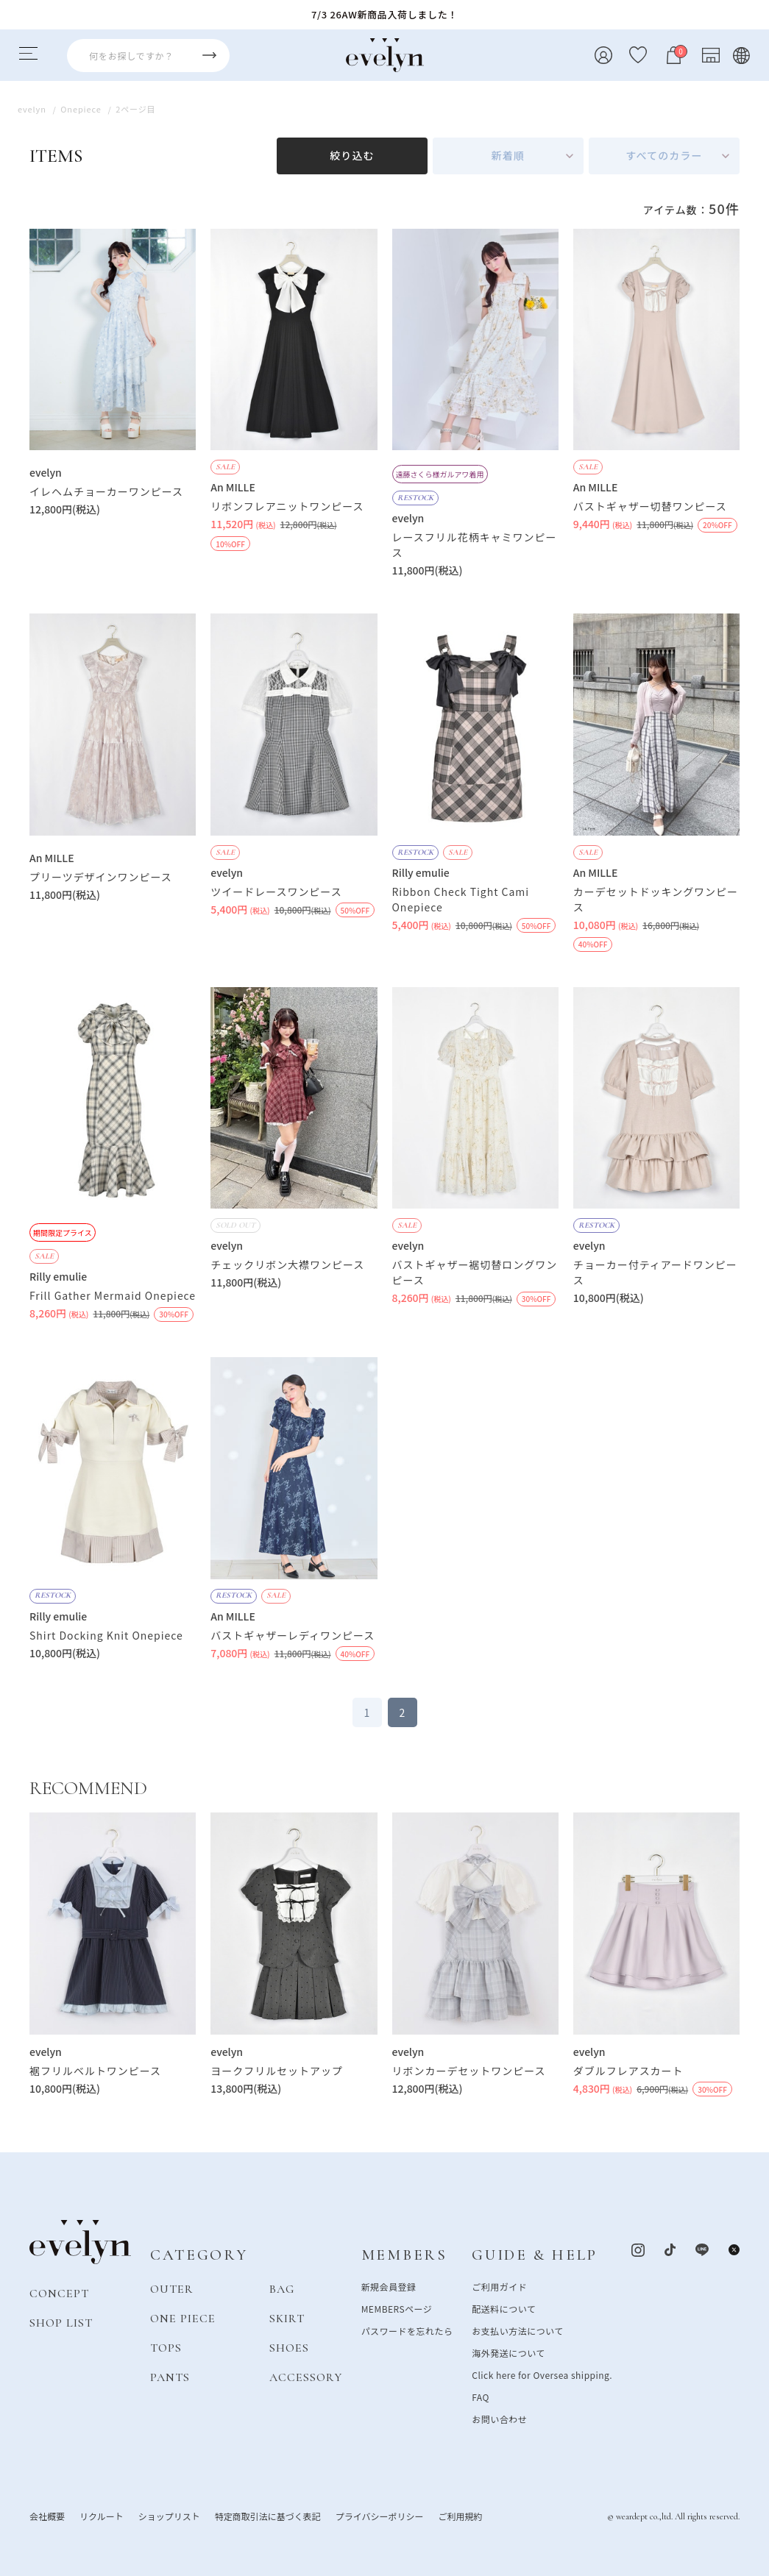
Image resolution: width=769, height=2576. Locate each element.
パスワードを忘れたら (407, 2330)
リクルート (101, 2516)
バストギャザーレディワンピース (292, 1635)
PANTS (170, 2377)
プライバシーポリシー (380, 2516)
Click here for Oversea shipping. (542, 2375)
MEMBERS (404, 2255)
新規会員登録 (389, 2286)
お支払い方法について (517, 2330)
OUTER (172, 2289)
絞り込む (352, 155)
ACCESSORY (305, 2377)
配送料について (504, 2308)
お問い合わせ (499, 2419)
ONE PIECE (183, 2318)
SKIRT (287, 2318)
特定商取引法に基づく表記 (268, 2516)
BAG (281, 2289)
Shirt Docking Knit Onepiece (106, 1635)
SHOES (289, 2348)
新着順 (508, 155)
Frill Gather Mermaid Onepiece (112, 1295)
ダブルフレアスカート (628, 2070)
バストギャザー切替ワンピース (650, 506)
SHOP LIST (61, 2323)
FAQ (480, 2397)
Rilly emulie (421, 872)
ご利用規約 (460, 2516)
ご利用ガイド (499, 2286)
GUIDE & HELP (535, 2255)
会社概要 (47, 2516)
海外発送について (508, 2352)
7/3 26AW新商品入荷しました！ (384, 14)
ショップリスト (169, 2516)
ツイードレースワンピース (275, 891)
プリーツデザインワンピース (100, 876)
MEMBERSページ (397, 2308)
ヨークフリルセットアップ (276, 2070)
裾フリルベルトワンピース (95, 2070)
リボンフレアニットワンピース (287, 506)
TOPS (166, 2348)
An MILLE (232, 487)
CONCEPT (59, 2293)
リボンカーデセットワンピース (469, 2070)
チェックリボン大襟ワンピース (287, 1264)
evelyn (45, 472)
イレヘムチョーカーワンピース (106, 491)
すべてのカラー (664, 155)
